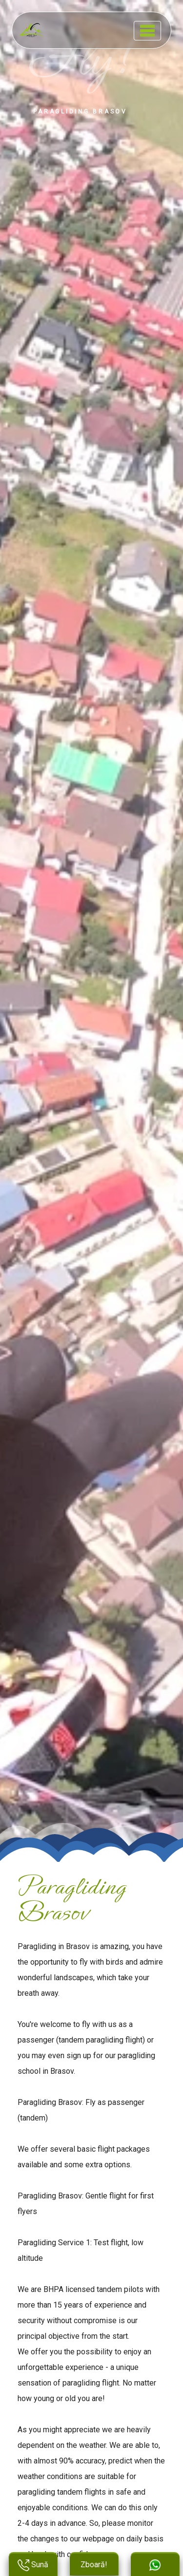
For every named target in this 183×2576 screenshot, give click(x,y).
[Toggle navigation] (147, 30)
